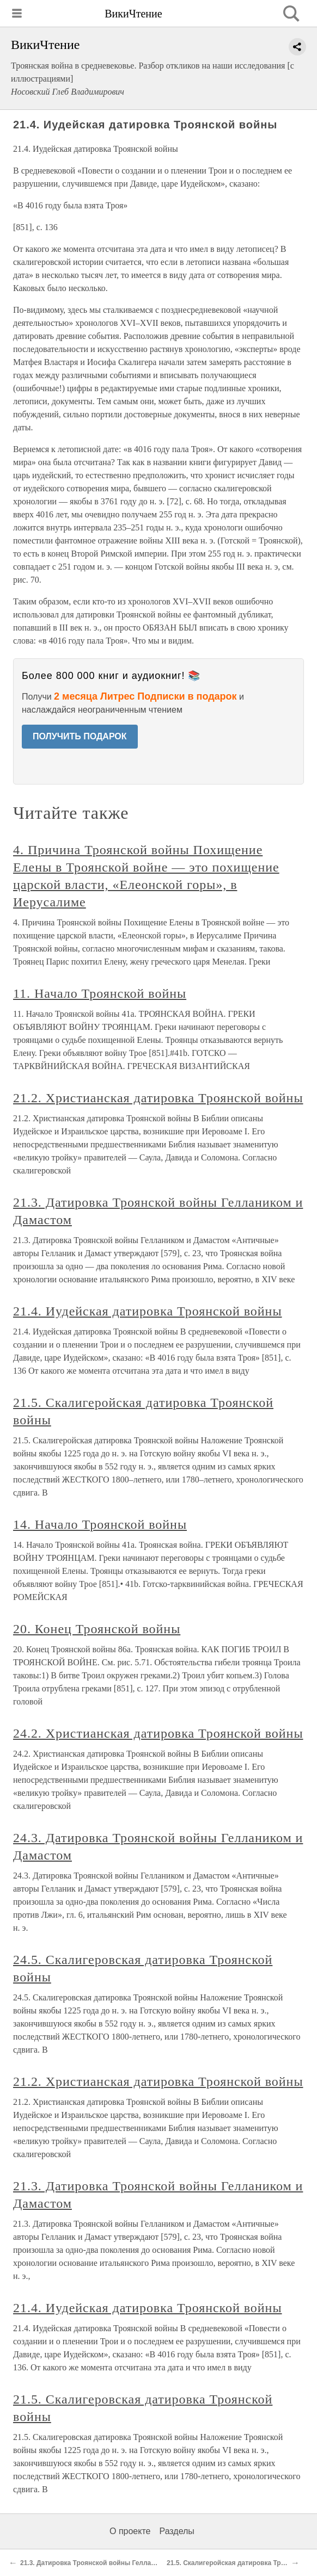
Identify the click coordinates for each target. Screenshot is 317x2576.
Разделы (176, 2531)
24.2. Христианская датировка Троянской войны (158, 1733)
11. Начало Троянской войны (99, 993)
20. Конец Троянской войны (96, 1629)
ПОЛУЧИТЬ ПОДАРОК (80, 736)
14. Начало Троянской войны (100, 1524)
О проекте (129, 2531)
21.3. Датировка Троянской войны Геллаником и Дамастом (115, 2563)
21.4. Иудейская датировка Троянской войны (147, 1311)
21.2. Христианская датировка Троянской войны (158, 1098)
